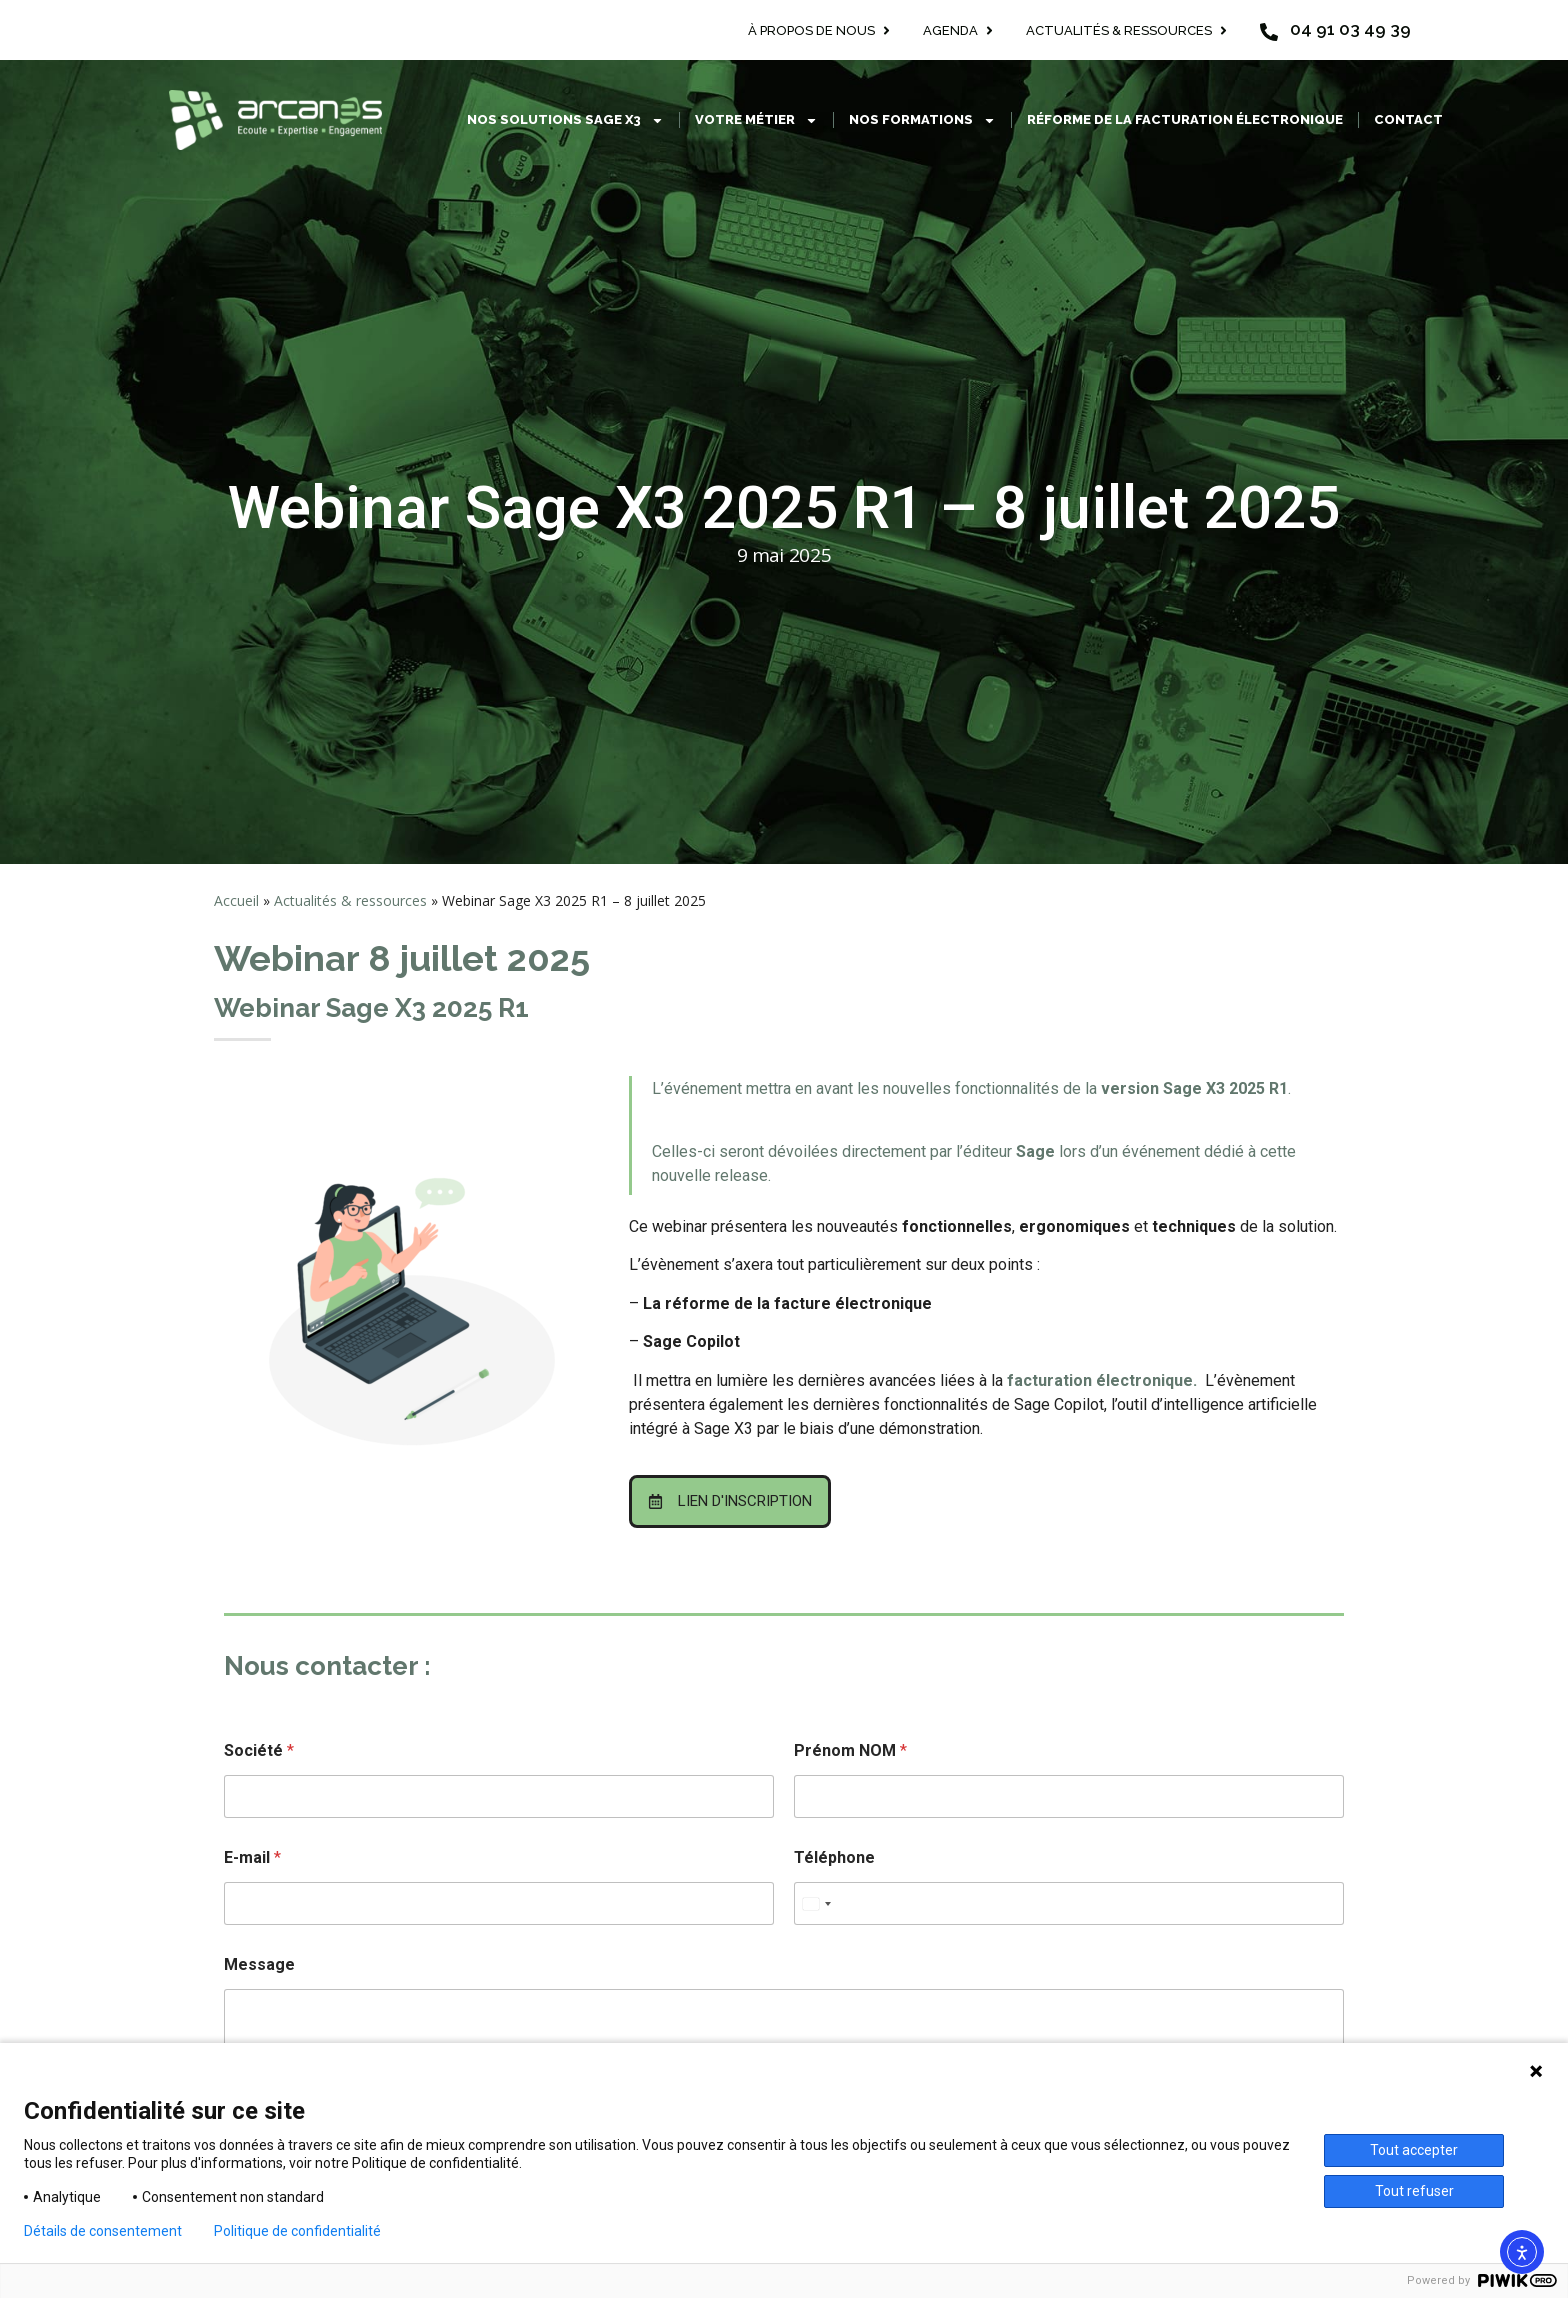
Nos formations (922, 120)
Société (259, 1750)
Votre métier (756, 120)
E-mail (252, 1857)
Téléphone (834, 1857)
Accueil (236, 900)
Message (259, 1964)
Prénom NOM (850, 1750)
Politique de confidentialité (297, 2231)
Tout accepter (1414, 2150)
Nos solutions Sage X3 (565, 120)
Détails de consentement (103, 2231)
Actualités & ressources (350, 900)
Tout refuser (1414, 2191)
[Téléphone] (1069, 1903)
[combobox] (816, 1903)
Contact (1408, 119)
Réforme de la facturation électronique (1185, 119)
